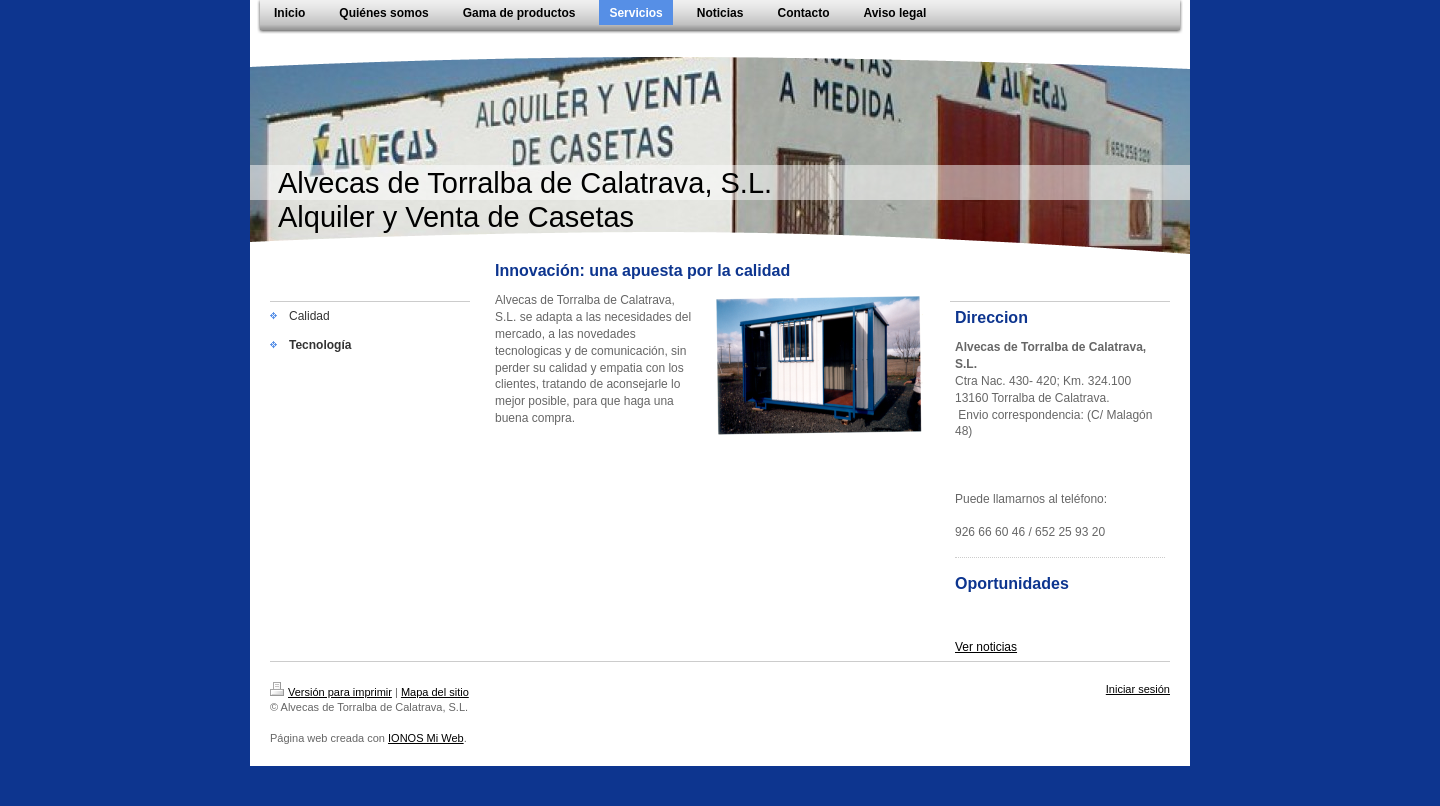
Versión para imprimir (331, 692)
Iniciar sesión (1138, 689)
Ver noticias (986, 647)
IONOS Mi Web (426, 738)
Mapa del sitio (435, 692)
